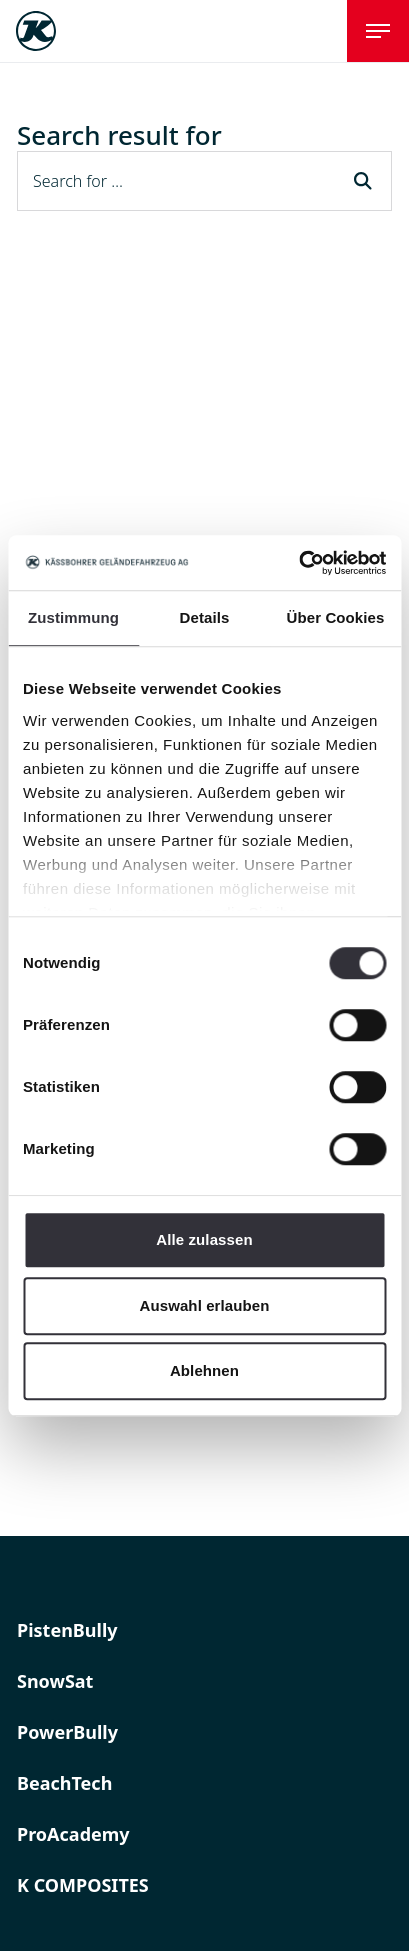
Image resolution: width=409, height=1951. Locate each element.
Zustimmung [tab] (73, 617)
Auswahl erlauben (205, 1305)
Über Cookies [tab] (336, 617)
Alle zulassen (204, 1239)
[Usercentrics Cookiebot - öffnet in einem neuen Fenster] (298, 563)
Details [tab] (205, 617)
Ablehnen (204, 1370)
